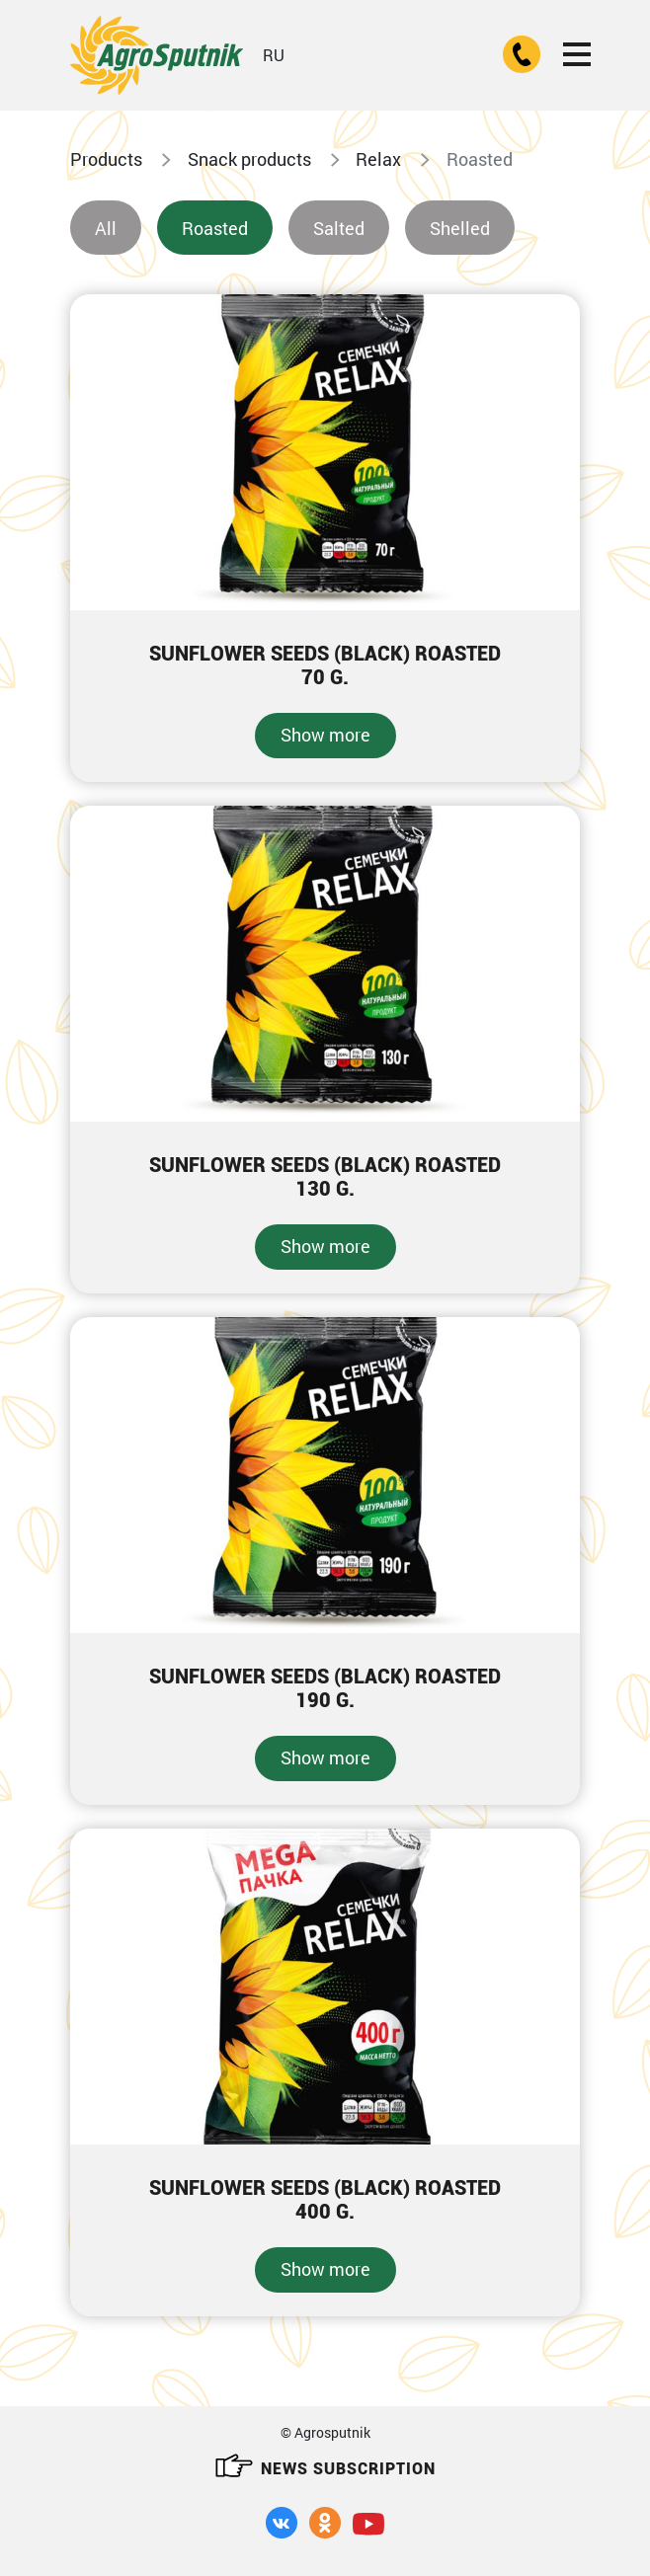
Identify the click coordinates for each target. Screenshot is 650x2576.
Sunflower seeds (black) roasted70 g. (325, 665)
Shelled (460, 228)
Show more (325, 734)
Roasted (215, 228)
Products (106, 159)
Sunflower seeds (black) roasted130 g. (325, 1177)
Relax (378, 159)
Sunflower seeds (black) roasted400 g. (325, 2200)
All (106, 228)
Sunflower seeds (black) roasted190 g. (325, 1688)
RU (273, 54)
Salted (339, 228)
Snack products (249, 159)
